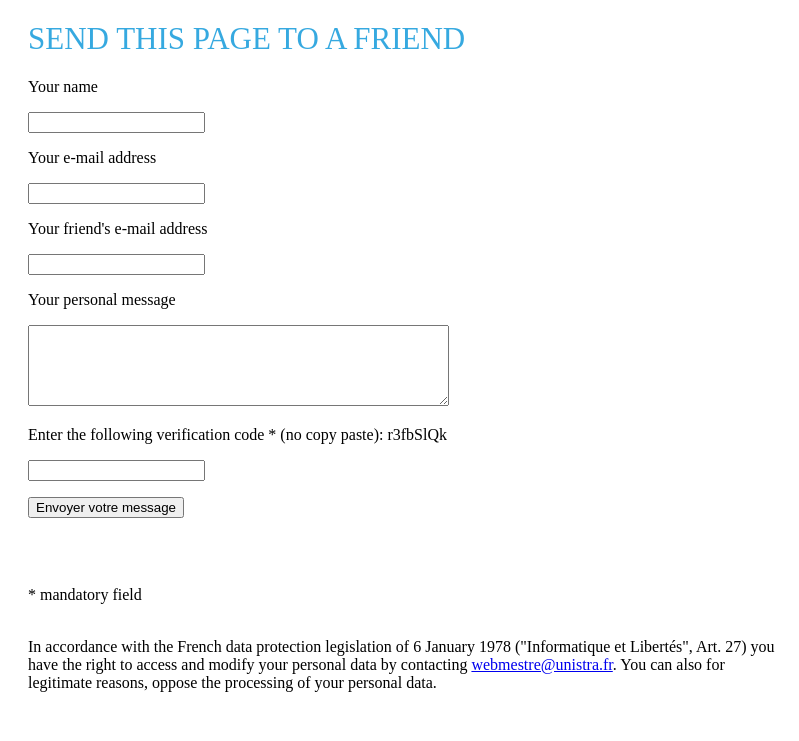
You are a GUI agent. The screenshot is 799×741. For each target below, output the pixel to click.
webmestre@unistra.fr (541, 679)
